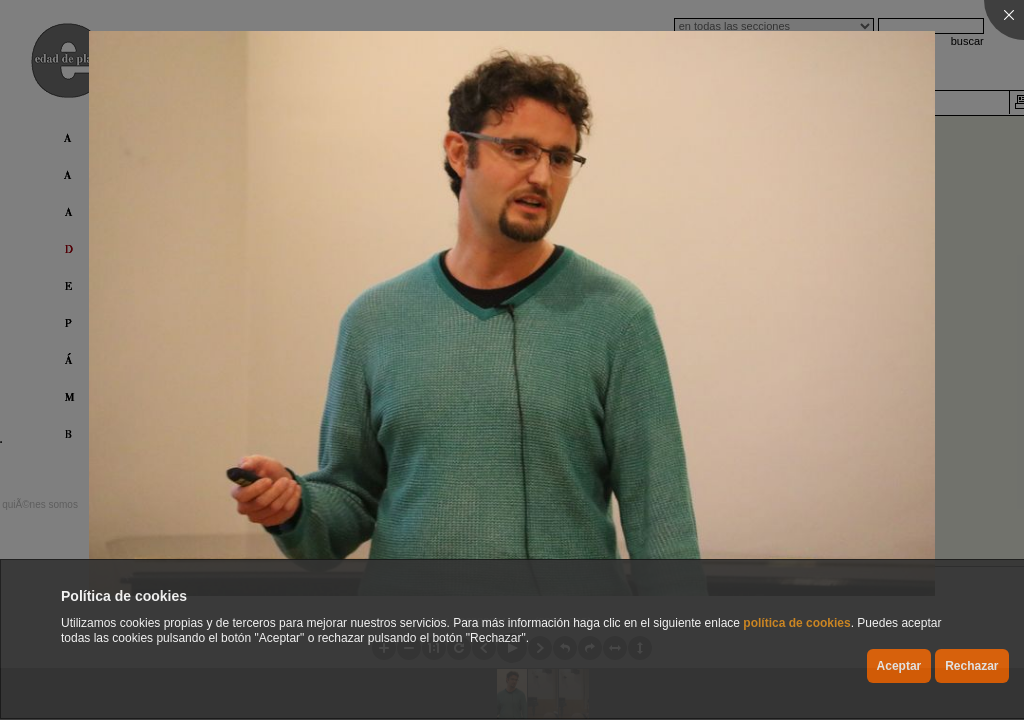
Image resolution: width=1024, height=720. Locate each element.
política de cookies (796, 623)
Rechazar (971, 666)
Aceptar (899, 666)
